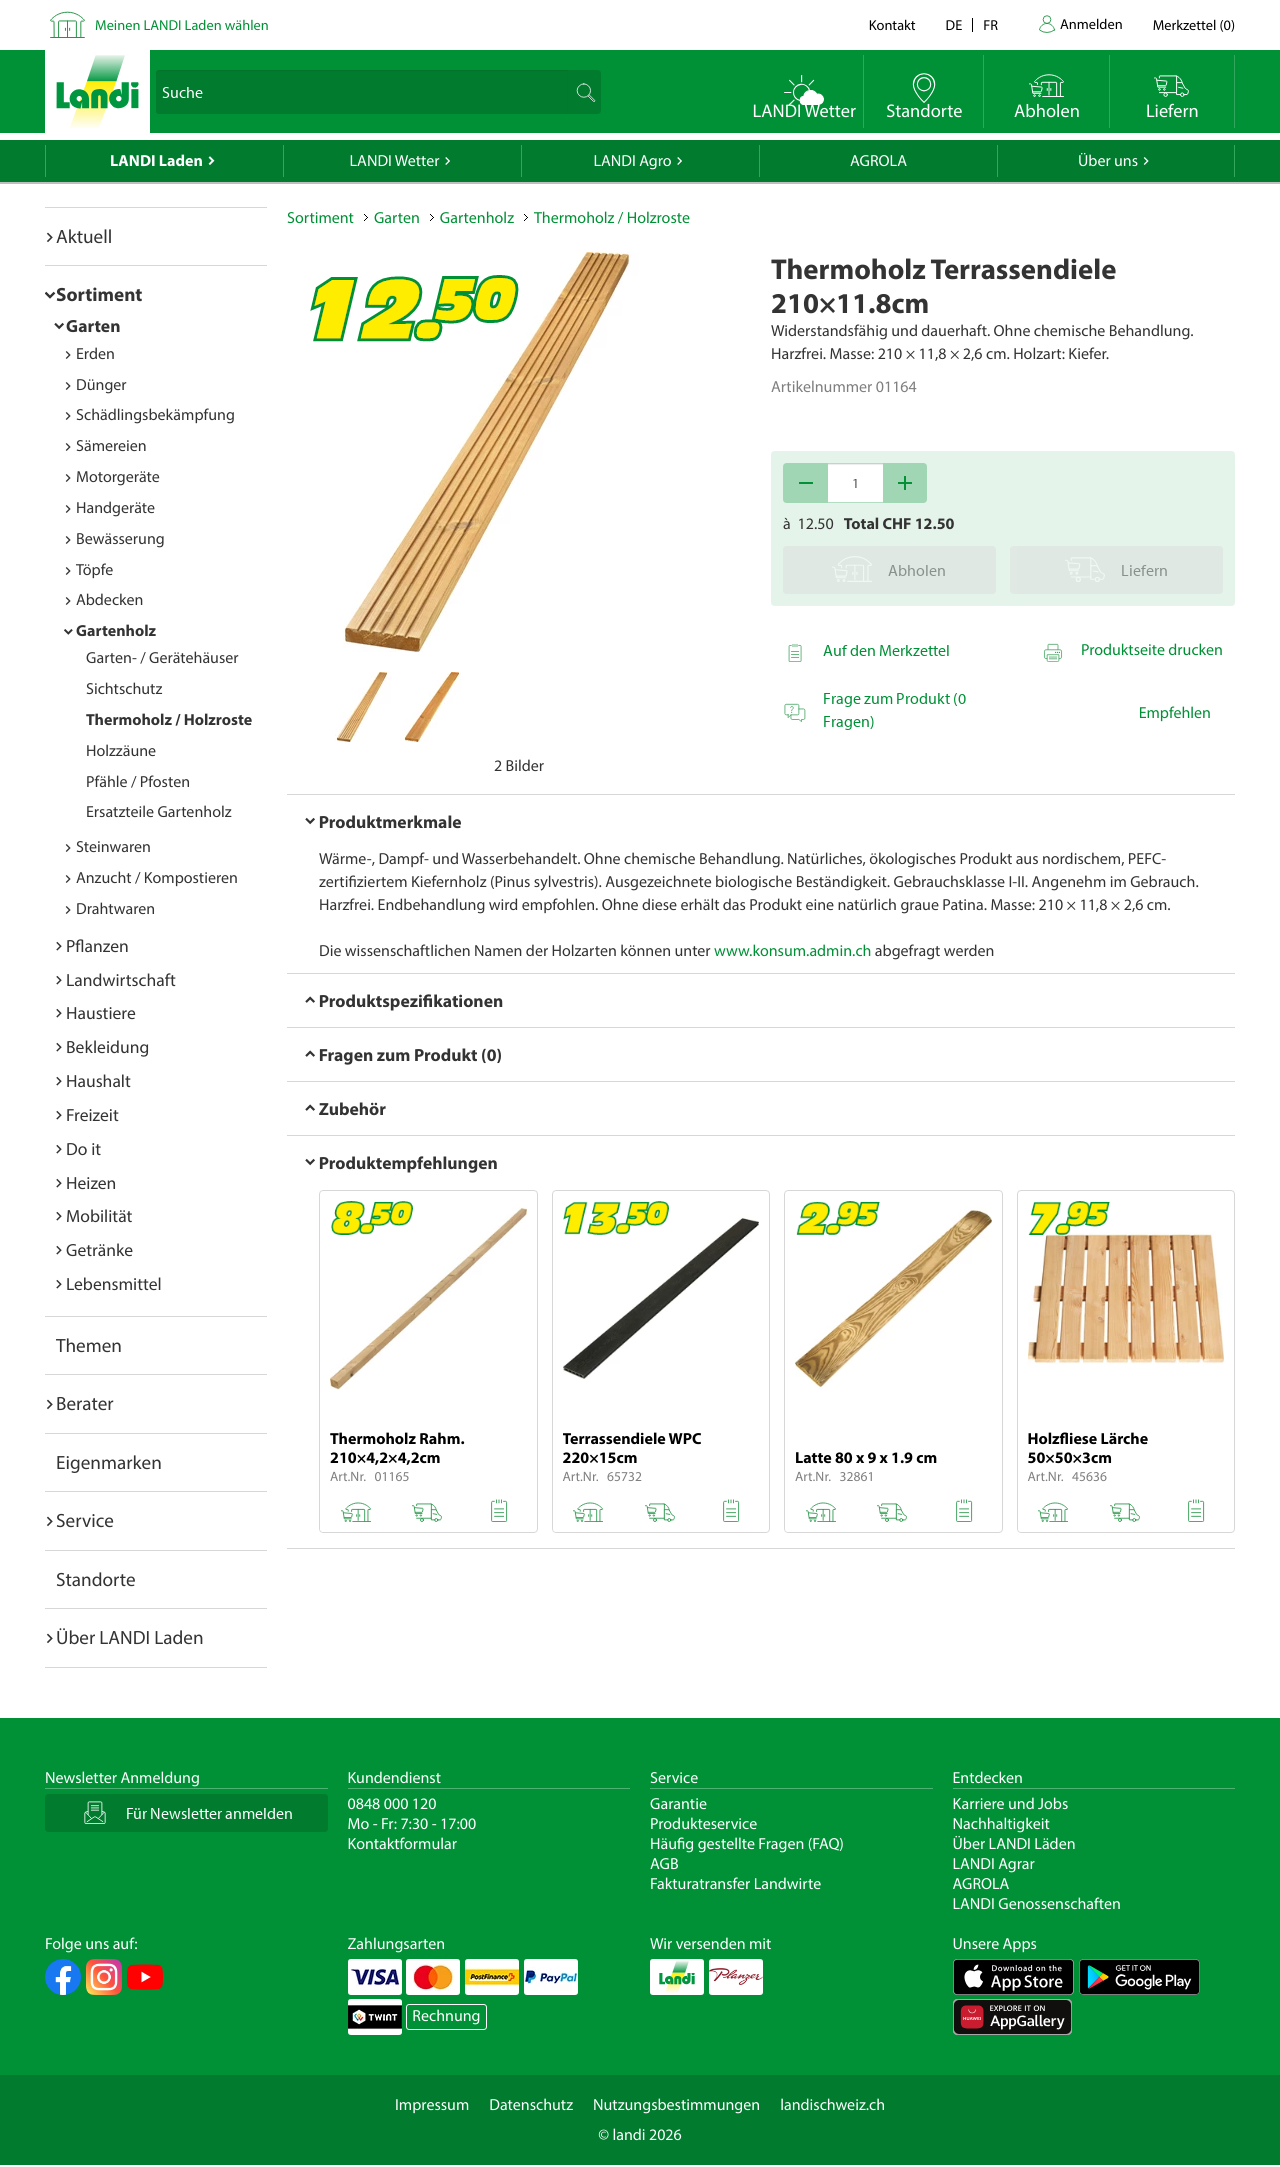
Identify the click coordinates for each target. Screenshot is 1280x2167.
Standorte (96, 1579)
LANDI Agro (632, 161)
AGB (664, 1864)
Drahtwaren (115, 909)
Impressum (432, 2105)
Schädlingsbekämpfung (155, 415)
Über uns (1108, 161)
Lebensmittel (114, 1283)
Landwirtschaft (121, 979)
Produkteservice (703, 1824)
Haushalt (98, 1080)
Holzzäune (121, 751)
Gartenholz (116, 631)
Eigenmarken (109, 1462)
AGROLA (878, 161)
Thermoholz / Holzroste (169, 720)
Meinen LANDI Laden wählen (182, 24)
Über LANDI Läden (1014, 1844)
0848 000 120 (392, 1804)
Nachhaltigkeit (1001, 1824)
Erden (95, 354)
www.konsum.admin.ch (792, 951)
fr (990, 24)
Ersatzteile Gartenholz (159, 812)
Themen (89, 1345)
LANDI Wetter (395, 161)
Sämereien (111, 446)
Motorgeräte (118, 477)
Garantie (678, 1804)
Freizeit (92, 1114)
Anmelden (1091, 23)
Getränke (99, 1249)
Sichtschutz (124, 689)
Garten (93, 325)
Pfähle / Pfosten (138, 782)
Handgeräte (115, 508)
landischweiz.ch (832, 2105)
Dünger (101, 385)
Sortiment (99, 294)
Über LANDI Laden (130, 1637)
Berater (85, 1403)
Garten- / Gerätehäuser (162, 658)
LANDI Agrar (994, 1864)
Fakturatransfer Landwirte (735, 1884)
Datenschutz (531, 2105)
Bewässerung (120, 539)
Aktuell (84, 236)
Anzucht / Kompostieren (157, 878)
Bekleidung (107, 1046)
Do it (83, 1148)
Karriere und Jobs (1011, 1804)
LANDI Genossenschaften (1037, 1904)
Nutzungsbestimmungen (676, 2105)
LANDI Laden (156, 161)
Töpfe (94, 570)
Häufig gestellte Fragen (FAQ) (747, 1844)
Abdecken (109, 600)
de (954, 24)
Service (85, 1520)
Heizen (91, 1182)
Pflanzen (97, 945)
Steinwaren (113, 847)
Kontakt (892, 24)
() (1194, 24)
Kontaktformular (403, 1844)
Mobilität (99, 1215)
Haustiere (101, 1012)
